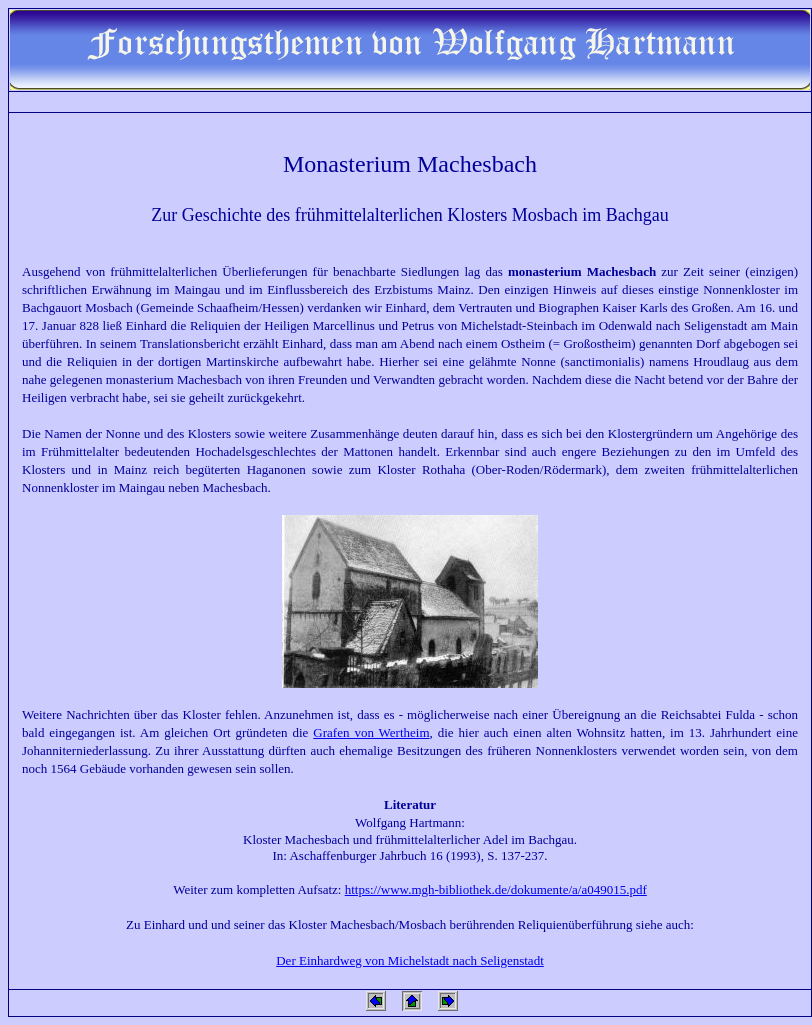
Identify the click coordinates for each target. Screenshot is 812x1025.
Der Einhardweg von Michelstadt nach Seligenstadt (410, 960)
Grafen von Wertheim (371, 732)
